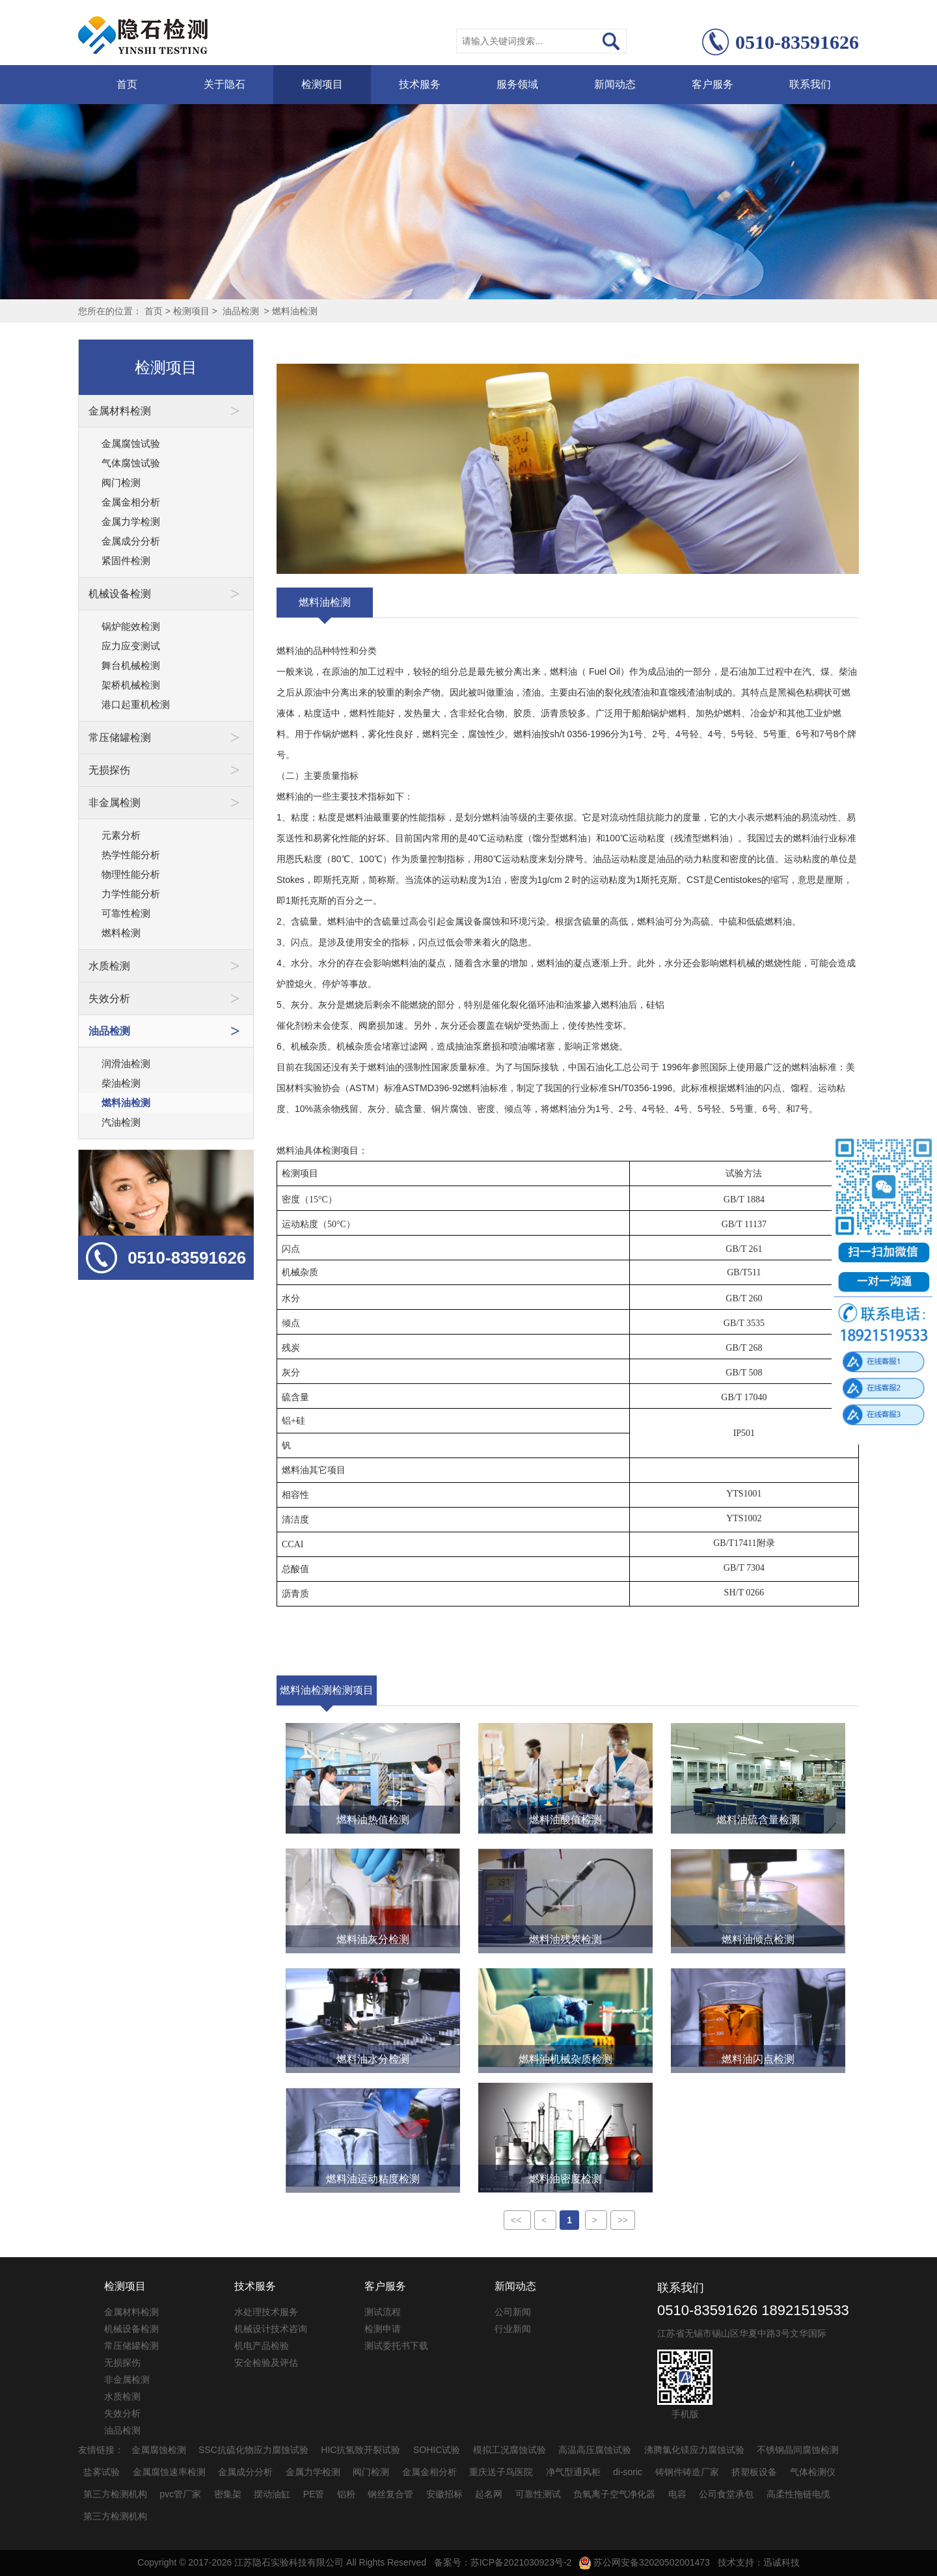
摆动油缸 (272, 2494)
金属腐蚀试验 (131, 443)
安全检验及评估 (266, 2362)
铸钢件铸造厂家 (687, 2472)
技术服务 (420, 84)
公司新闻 (513, 2312)
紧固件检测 (126, 560)
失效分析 (122, 2413)
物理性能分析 (131, 874)
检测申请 (382, 2329)
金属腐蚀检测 (158, 2450)
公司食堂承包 (726, 2494)
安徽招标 (444, 2494)
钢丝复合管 (390, 2494)
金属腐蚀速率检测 (169, 2472)
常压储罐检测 (131, 2345)
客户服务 (712, 84)
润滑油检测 (126, 1063)
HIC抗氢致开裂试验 (360, 2450)
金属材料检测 (131, 2312)
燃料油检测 (295, 311)
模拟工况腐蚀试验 (509, 2450)
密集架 (227, 2494)
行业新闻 (513, 2329)
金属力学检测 (131, 521)
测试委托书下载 (396, 2345)
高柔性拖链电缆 (798, 2494)
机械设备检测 (131, 2329)
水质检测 (122, 2396)
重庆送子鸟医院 (501, 2472)
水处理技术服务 (266, 2312)
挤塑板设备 (754, 2472)
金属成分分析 (131, 541)
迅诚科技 (781, 2562)
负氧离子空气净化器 (614, 2494)
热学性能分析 (131, 854)
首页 (126, 84)
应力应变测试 (131, 645)
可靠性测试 (538, 2494)
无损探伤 (122, 2362)
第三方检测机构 (115, 2494)
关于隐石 (224, 84)
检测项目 (322, 84)
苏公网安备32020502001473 (644, 2562)
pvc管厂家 (181, 2494)
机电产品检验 (261, 2345)
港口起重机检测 (136, 704)
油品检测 (241, 311)
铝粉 (346, 2494)
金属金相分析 (131, 502)
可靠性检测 (126, 913)
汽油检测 (121, 1122)
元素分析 (121, 835)
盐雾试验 (101, 2472)
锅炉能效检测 (131, 626)
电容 (677, 2494)
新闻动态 (615, 84)
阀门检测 (121, 482)
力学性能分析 (131, 893)
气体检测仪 (812, 2472)
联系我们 (810, 84)
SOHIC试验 (436, 2450)
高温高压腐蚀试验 (594, 2450)
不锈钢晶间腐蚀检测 (798, 2450)
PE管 (314, 2494)
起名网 (488, 2494)
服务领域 (517, 84)
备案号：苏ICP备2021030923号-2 (503, 2562)
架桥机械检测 (131, 684)
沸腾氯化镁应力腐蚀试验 (694, 2450)
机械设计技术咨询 (270, 2329)
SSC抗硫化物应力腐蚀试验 (253, 2450)
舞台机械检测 (131, 665)
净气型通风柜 (573, 2472)
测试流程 (382, 2312)
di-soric (627, 2472)
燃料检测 (121, 932)
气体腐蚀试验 (131, 462)
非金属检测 (127, 2379)
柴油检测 (121, 1083)
